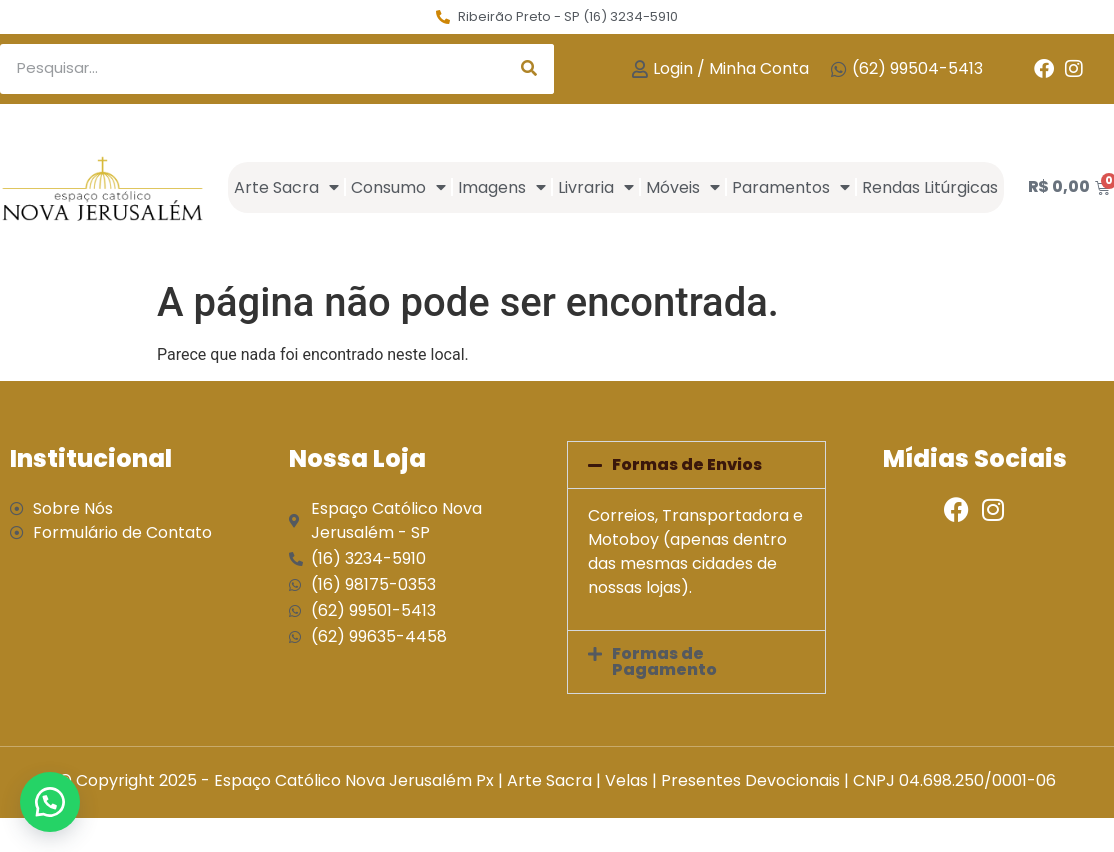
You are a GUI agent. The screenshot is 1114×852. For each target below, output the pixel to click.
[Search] (529, 69)
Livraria (596, 187)
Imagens (502, 187)
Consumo (398, 187)
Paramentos (791, 187)
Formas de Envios (687, 464)
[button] (696, 465)
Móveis (683, 187)
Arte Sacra (286, 187)
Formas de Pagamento (664, 661)
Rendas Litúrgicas (930, 187)
